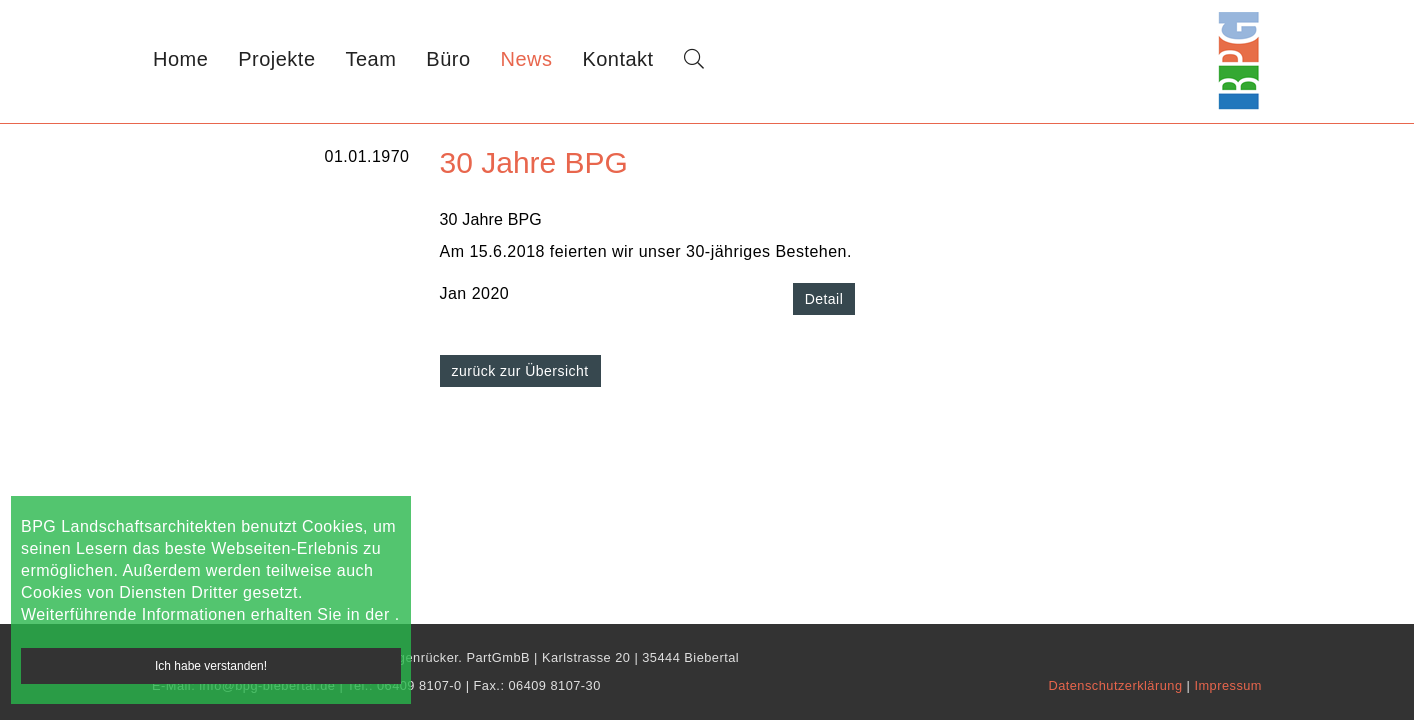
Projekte (276, 59)
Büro (448, 59)
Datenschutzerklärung (1117, 685)
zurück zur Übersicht (520, 371)
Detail (824, 299)
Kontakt (617, 59)
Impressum (1228, 685)
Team (371, 59)
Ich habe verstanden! (211, 666)
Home (180, 59)
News (527, 59)
